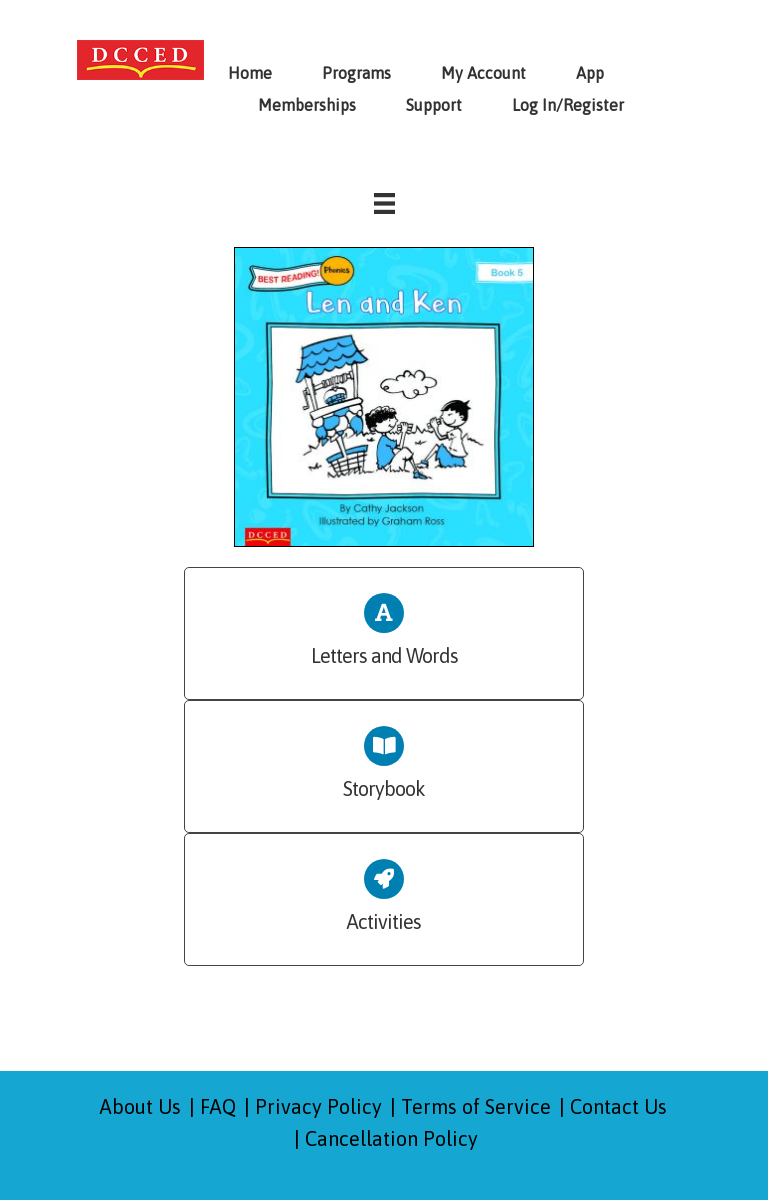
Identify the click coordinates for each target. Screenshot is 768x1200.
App (590, 73)
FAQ (218, 1106)
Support (434, 105)
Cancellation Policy (391, 1138)
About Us (140, 1106)
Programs (356, 73)
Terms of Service (476, 1106)
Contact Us (618, 1106)
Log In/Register (568, 105)
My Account (483, 73)
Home (250, 73)
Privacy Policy (318, 1106)
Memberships (307, 105)
